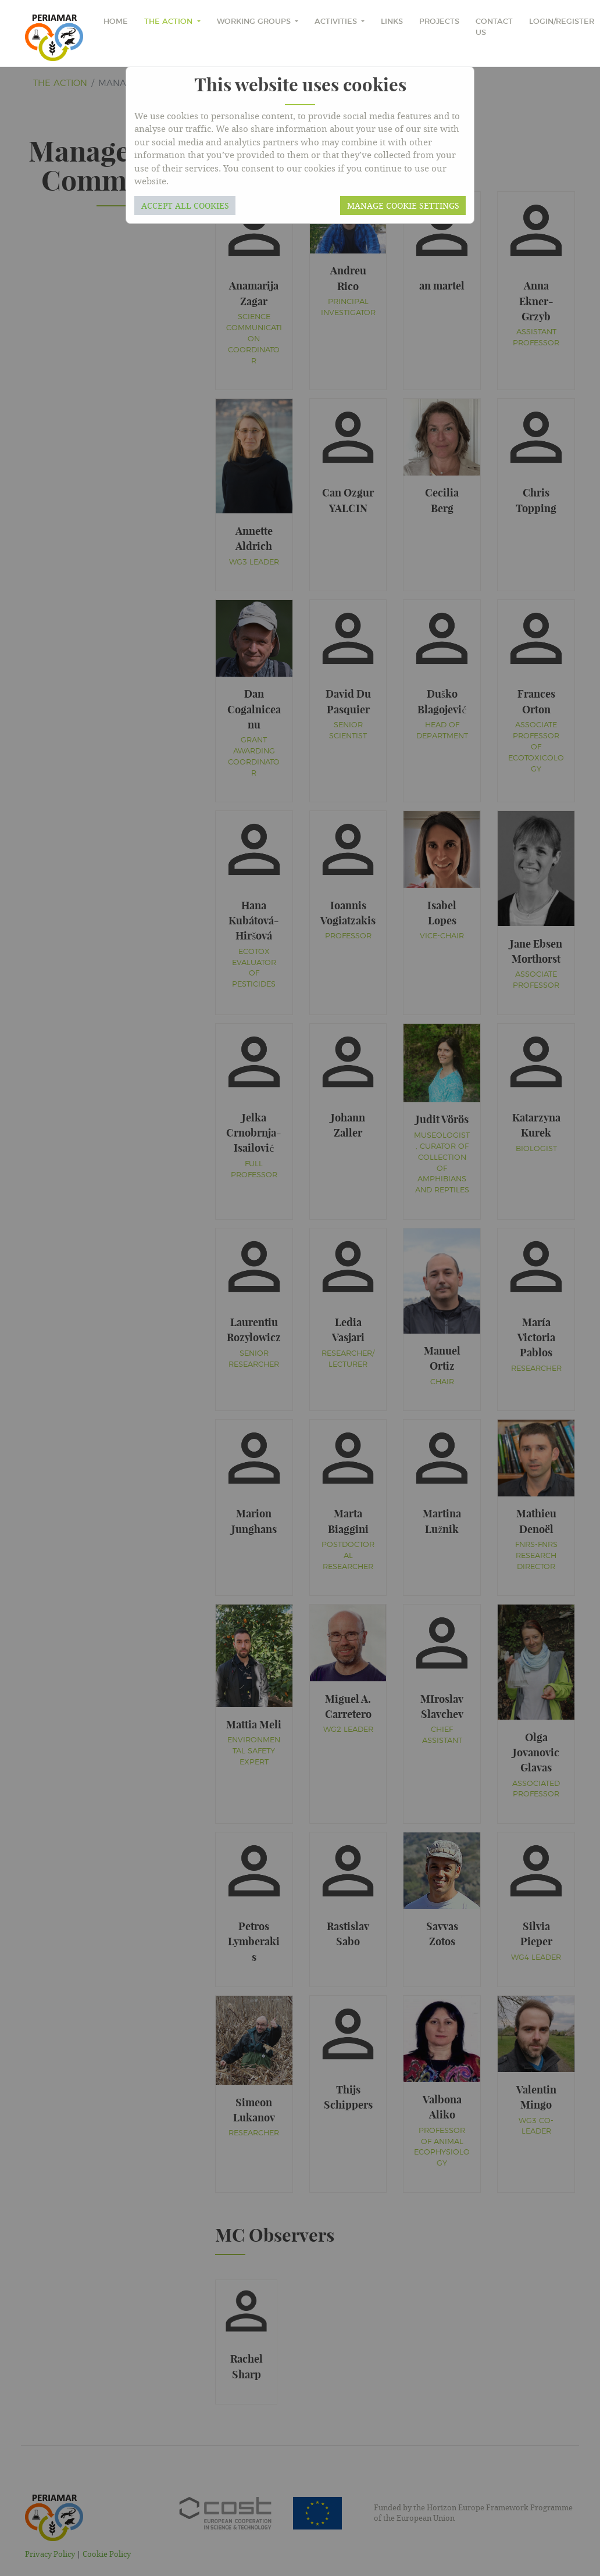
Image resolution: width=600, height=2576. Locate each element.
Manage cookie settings (403, 205)
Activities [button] (337, 22)
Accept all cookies (185, 205)
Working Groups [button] (255, 22)
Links (392, 22)
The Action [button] (169, 22)
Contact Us (494, 27)
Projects (439, 22)
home (115, 22)
